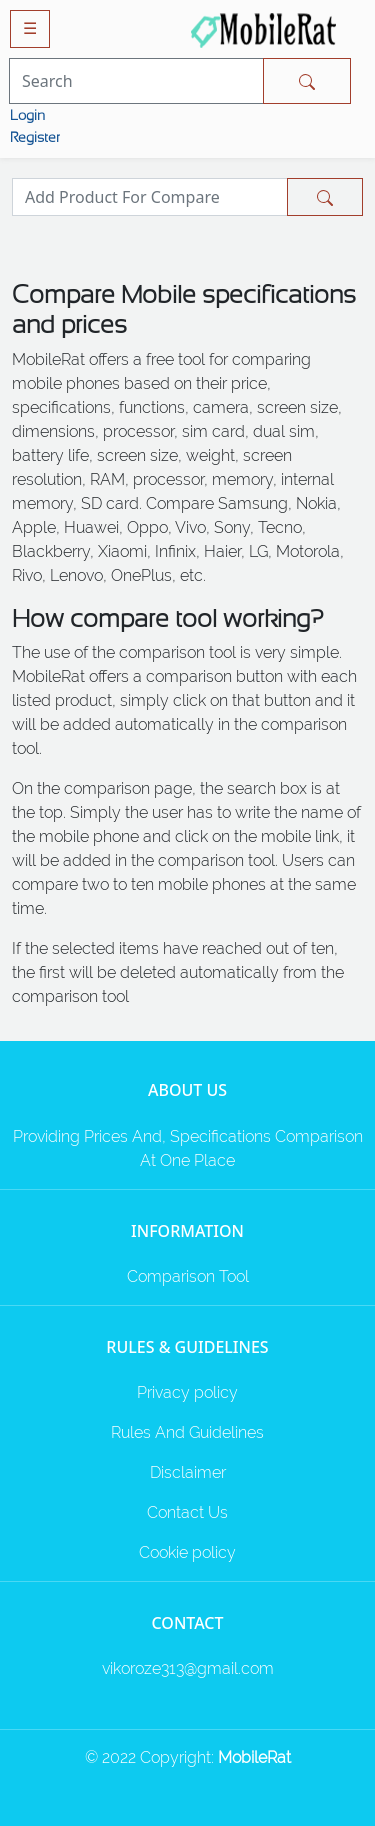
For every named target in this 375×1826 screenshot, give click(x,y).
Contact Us (187, 1512)
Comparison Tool (188, 1276)
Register (35, 137)
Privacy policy (187, 1392)
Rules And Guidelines (187, 1432)
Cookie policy (187, 1552)
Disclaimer (188, 1472)
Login (27, 115)
